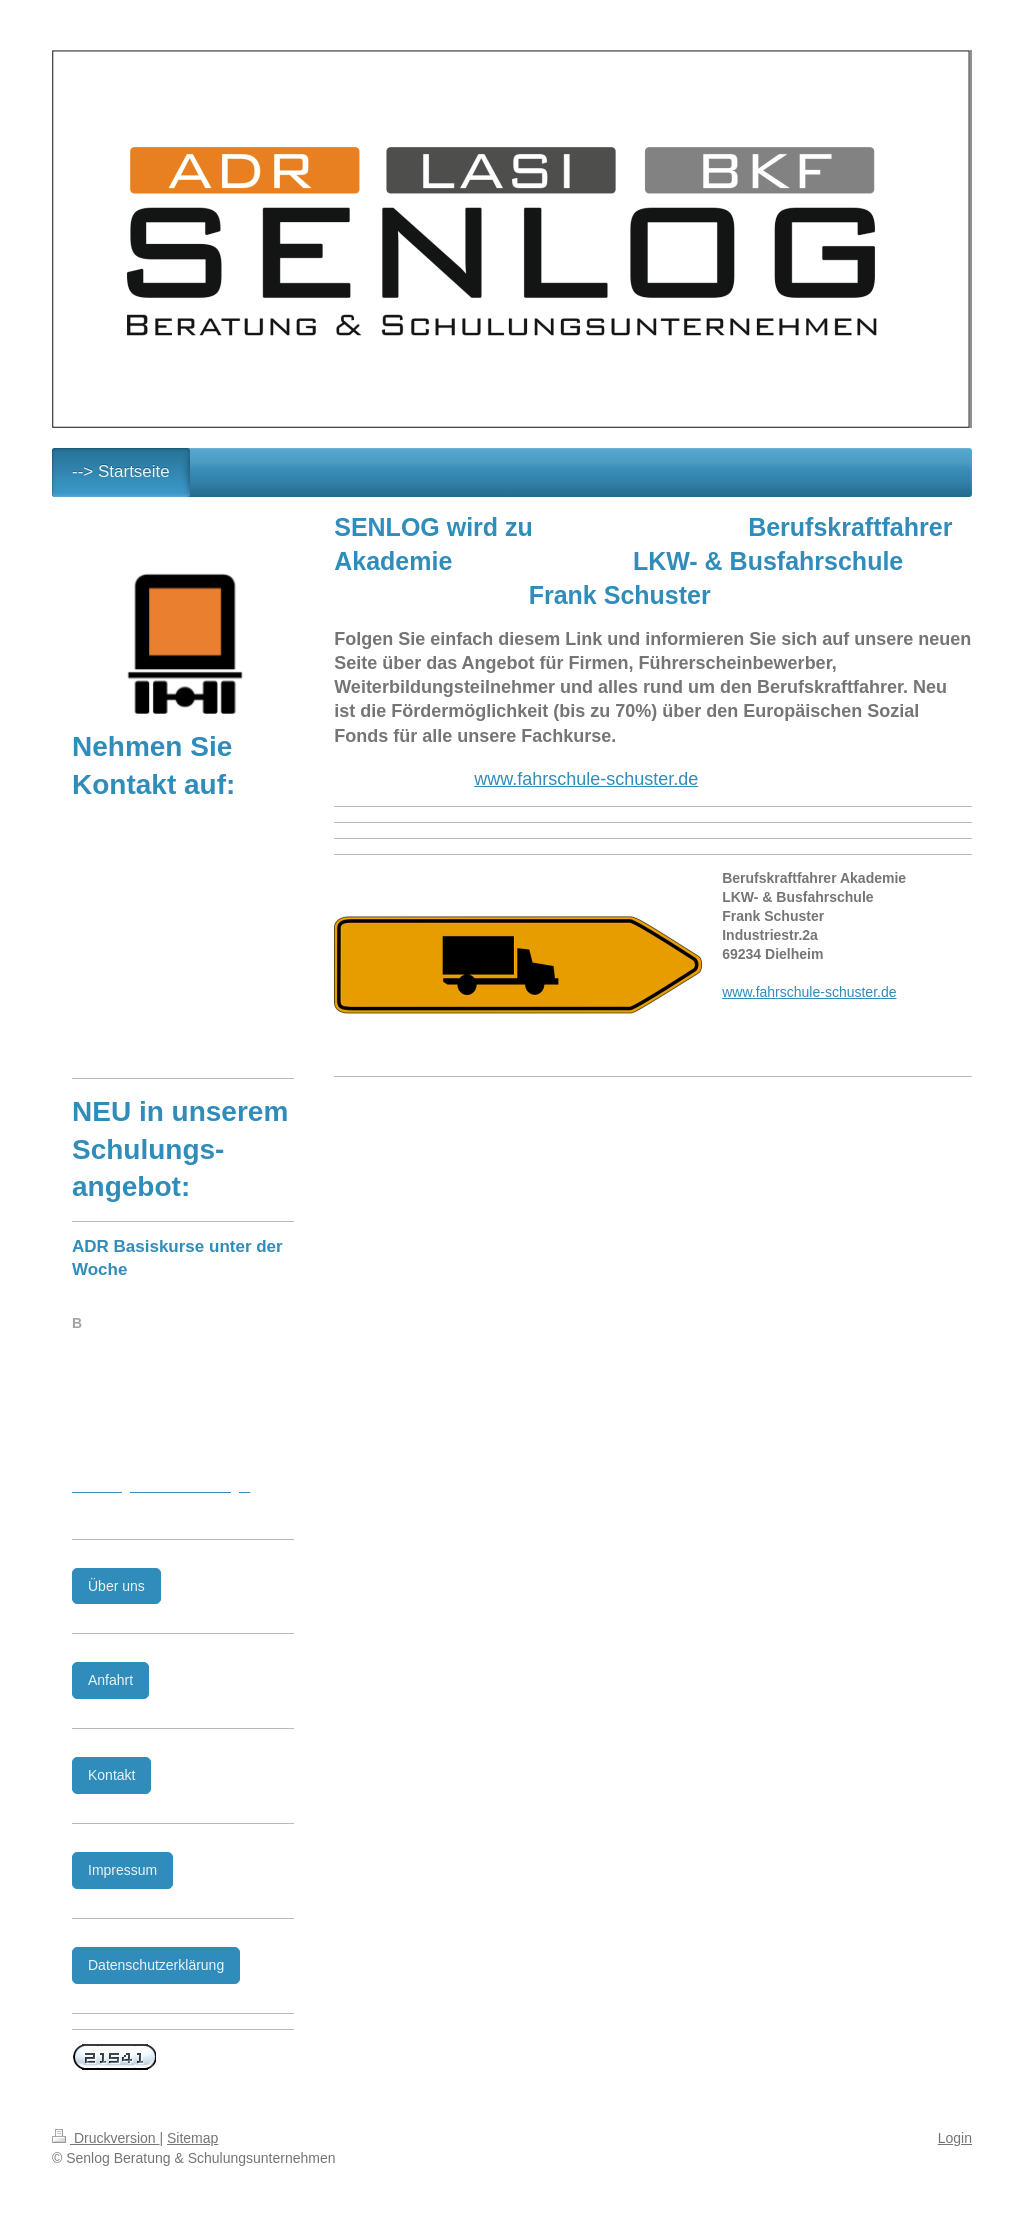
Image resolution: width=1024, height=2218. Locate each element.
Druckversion (105, 2138)
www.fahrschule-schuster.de (586, 779)
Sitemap (192, 2138)
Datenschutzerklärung (156, 1965)
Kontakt (111, 1775)
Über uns (116, 1586)
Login (955, 2138)
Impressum (122, 1870)
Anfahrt (110, 1680)
